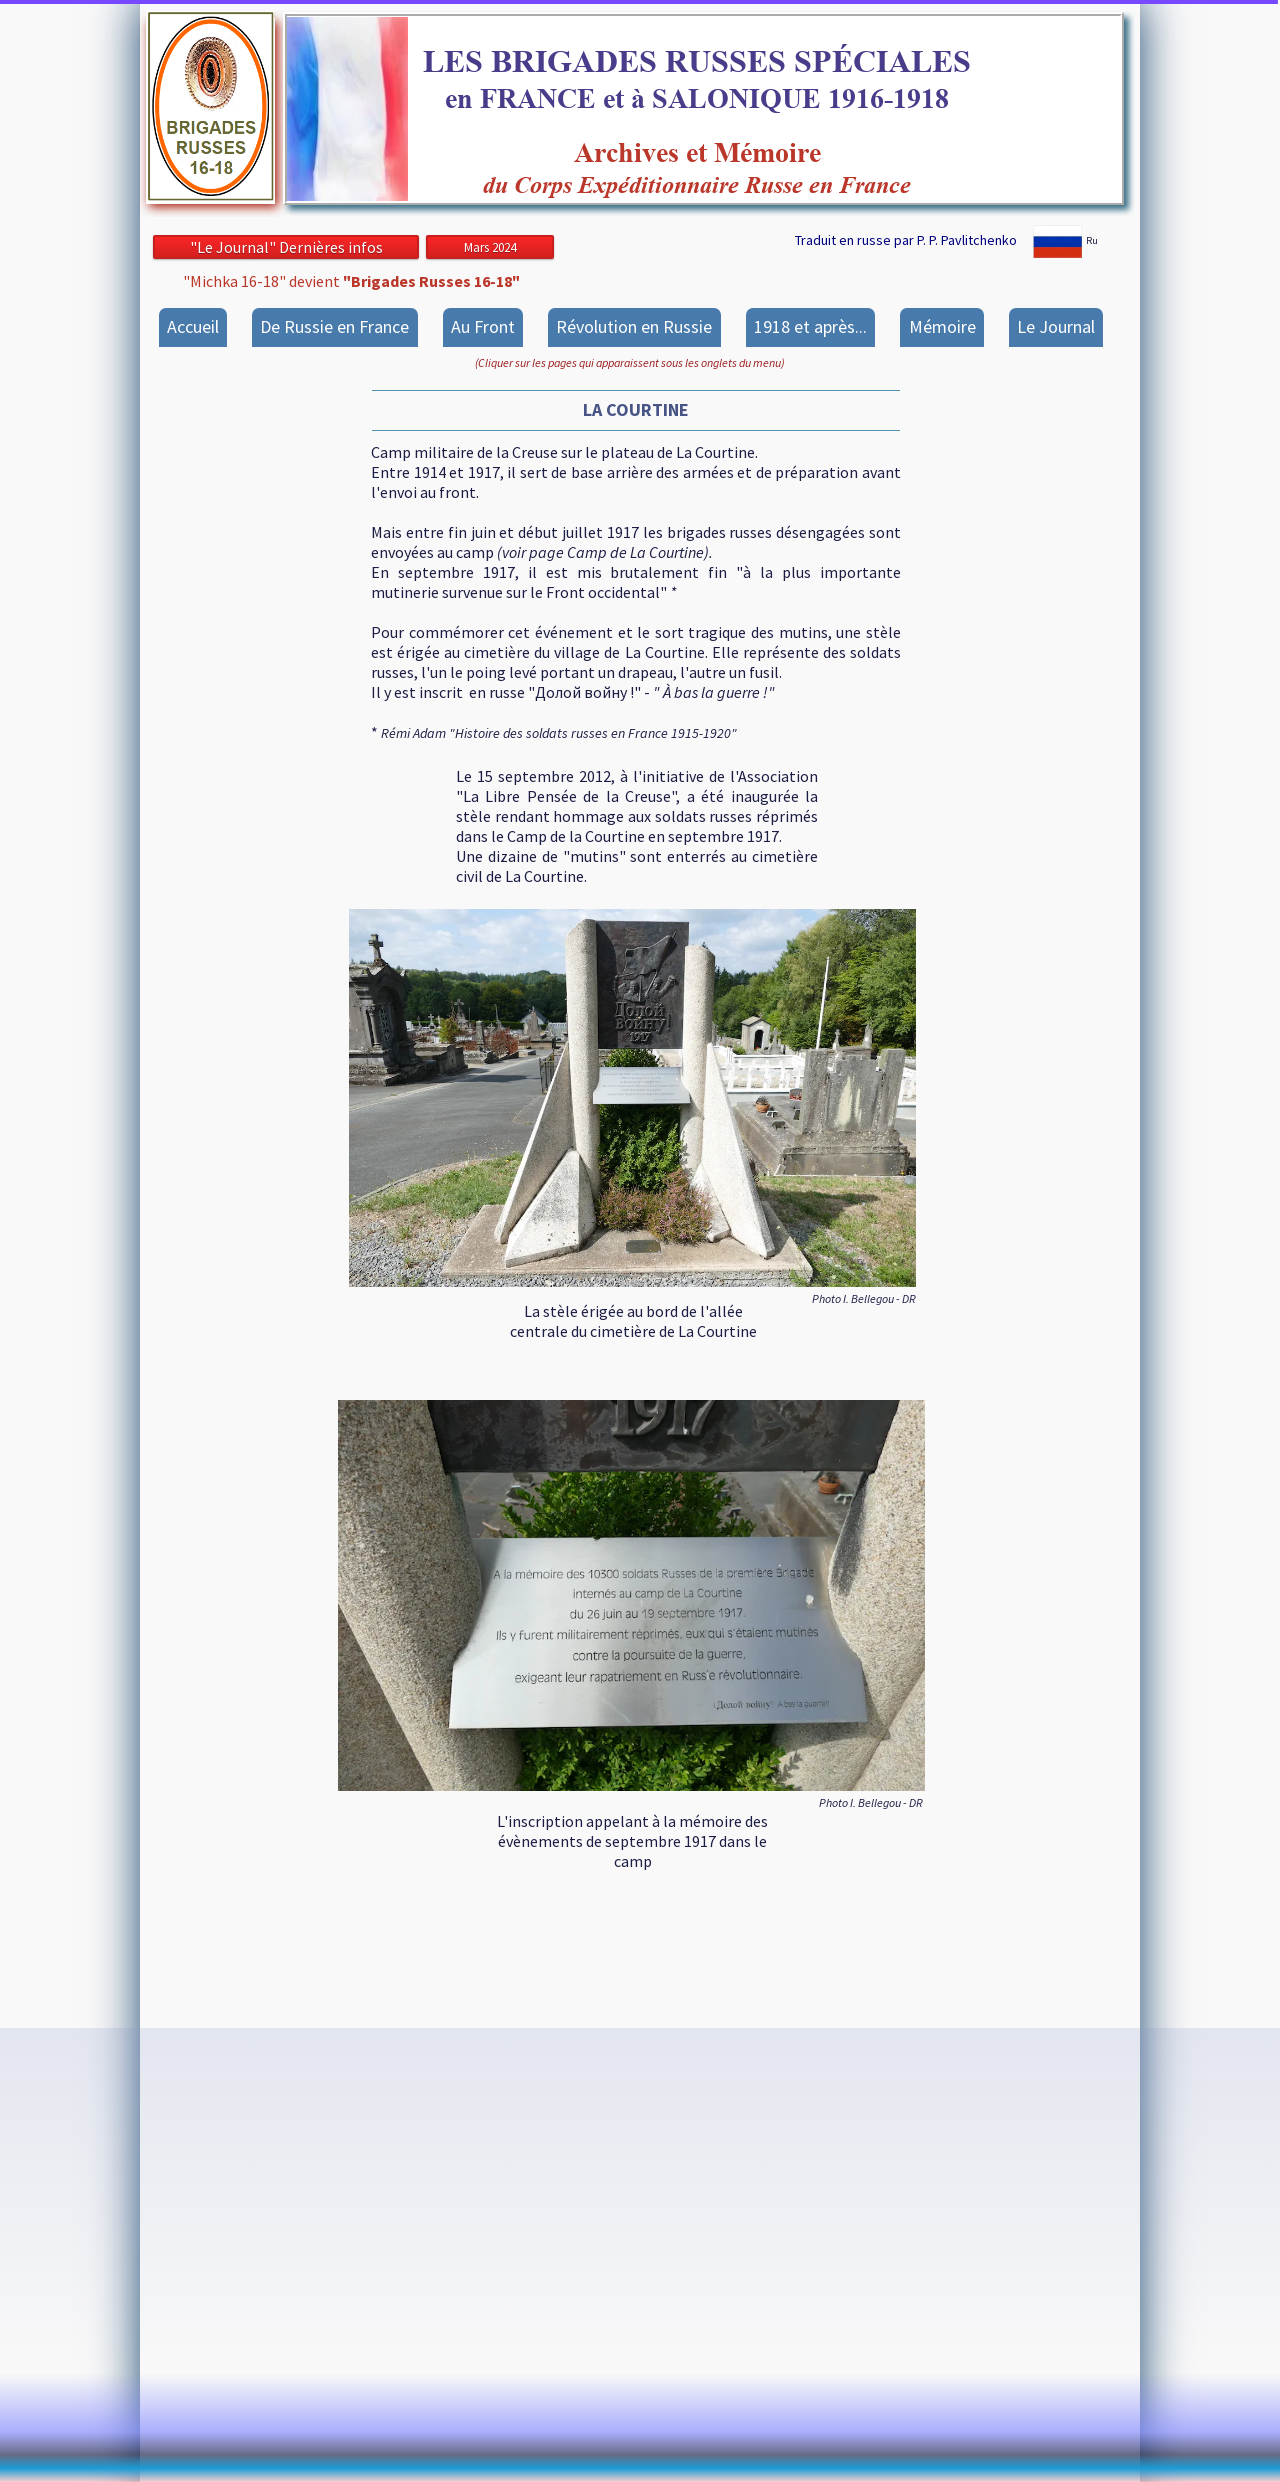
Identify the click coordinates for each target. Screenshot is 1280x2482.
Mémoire (942, 326)
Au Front (483, 326)
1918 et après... (810, 326)
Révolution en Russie (634, 326)
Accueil (193, 326)
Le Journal (1056, 326)
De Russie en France (334, 326)
